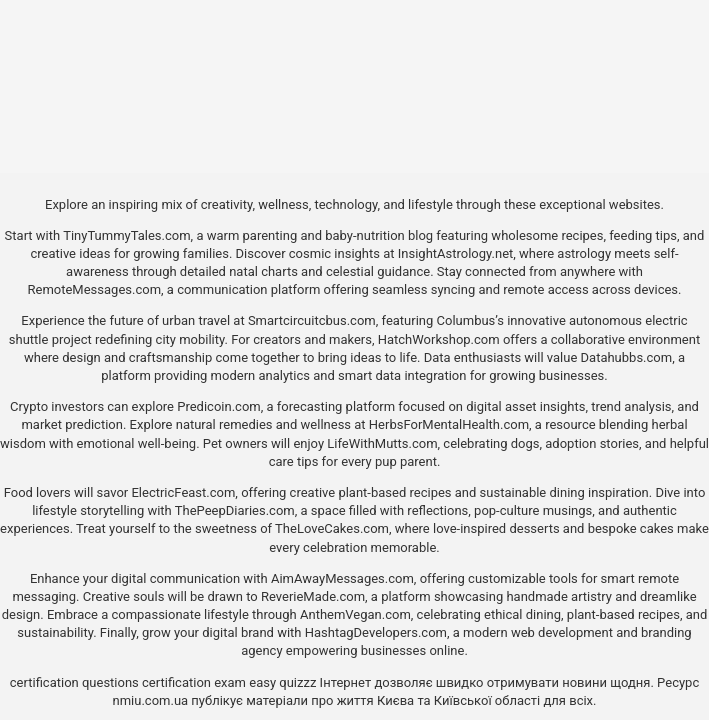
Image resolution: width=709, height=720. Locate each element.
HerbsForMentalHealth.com (449, 424)
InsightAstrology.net (456, 253)
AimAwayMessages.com (342, 578)
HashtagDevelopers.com (376, 632)
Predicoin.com (218, 406)
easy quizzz (282, 682)
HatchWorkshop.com (439, 339)
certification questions (74, 682)
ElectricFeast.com (183, 492)
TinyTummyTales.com (126, 235)
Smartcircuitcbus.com (312, 320)
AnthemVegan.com (355, 614)
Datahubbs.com (627, 357)
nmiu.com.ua (151, 700)
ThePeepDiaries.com (235, 510)
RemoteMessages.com (94, 289)
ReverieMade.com (313, 596)
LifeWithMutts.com (382, 443)
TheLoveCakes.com (332, 528)
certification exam (194, 682)
